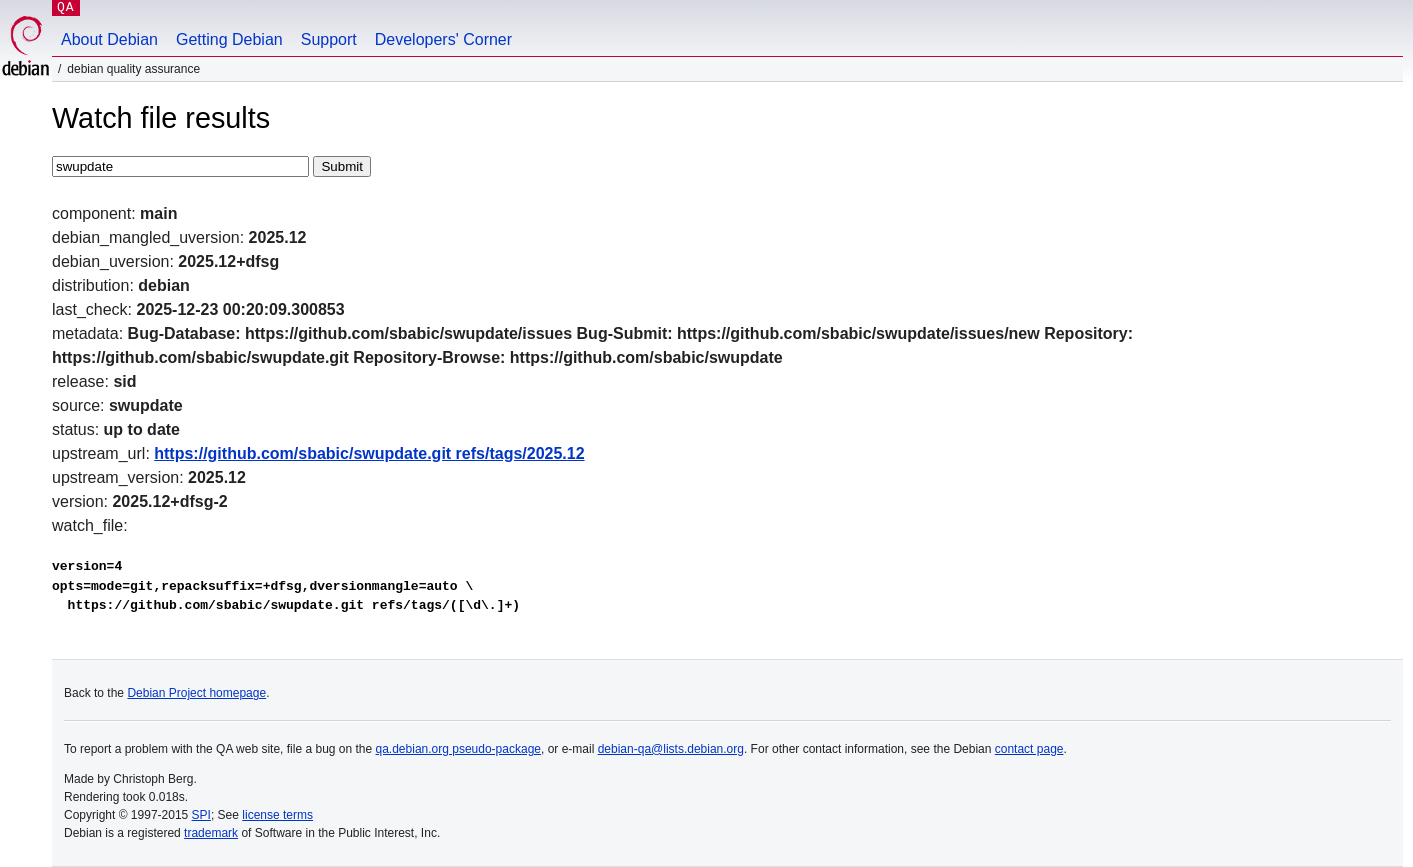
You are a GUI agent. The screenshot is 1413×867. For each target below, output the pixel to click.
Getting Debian (229, 39)
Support (329, 39)
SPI (201, 815)
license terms (277, 815)
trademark (211, 833)
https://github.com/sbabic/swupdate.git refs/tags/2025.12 (369, 453)
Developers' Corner (443, 39)
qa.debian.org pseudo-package (458, 749)
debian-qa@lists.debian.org (671, 749)
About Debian (109, 39)
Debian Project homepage (196, 693)
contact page (1029, 749)
